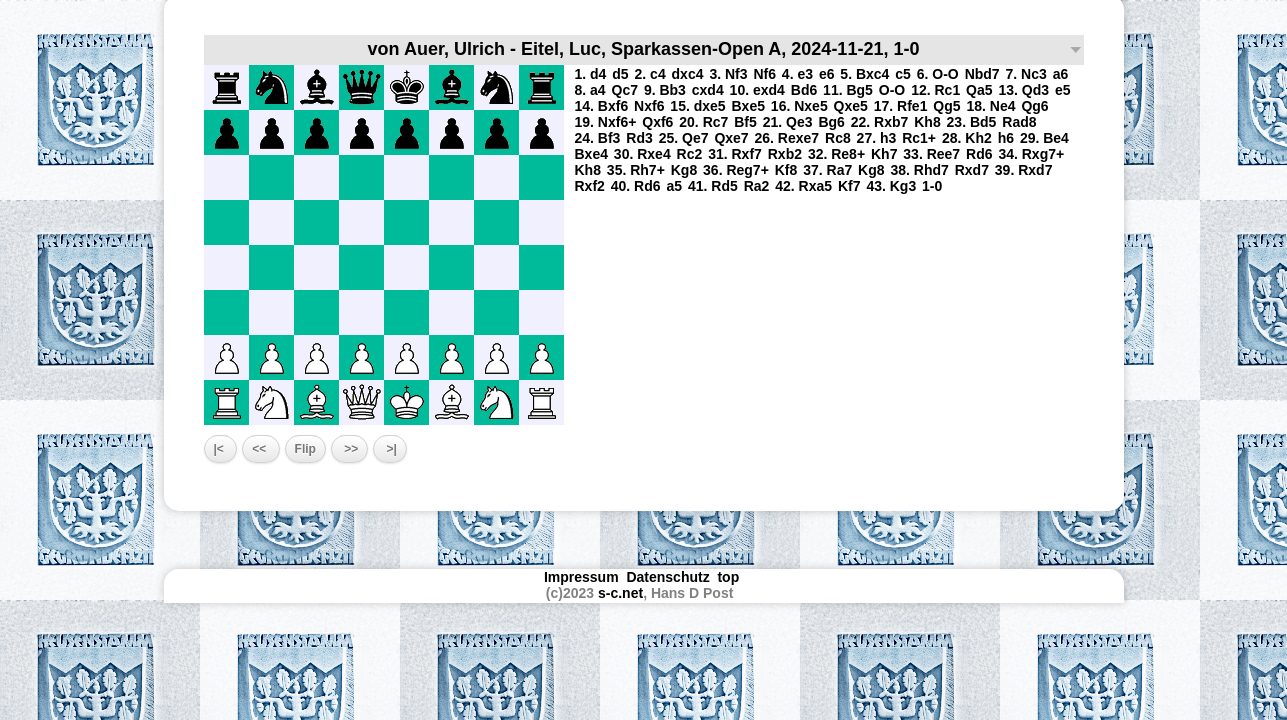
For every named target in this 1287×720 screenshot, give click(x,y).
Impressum (581, 577)
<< (260, 449)
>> (349, 449)
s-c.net (620, 593)
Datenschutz (667, 577)
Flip (305, 449)
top (730, 577)
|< (221, 449)
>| (390, 449)
